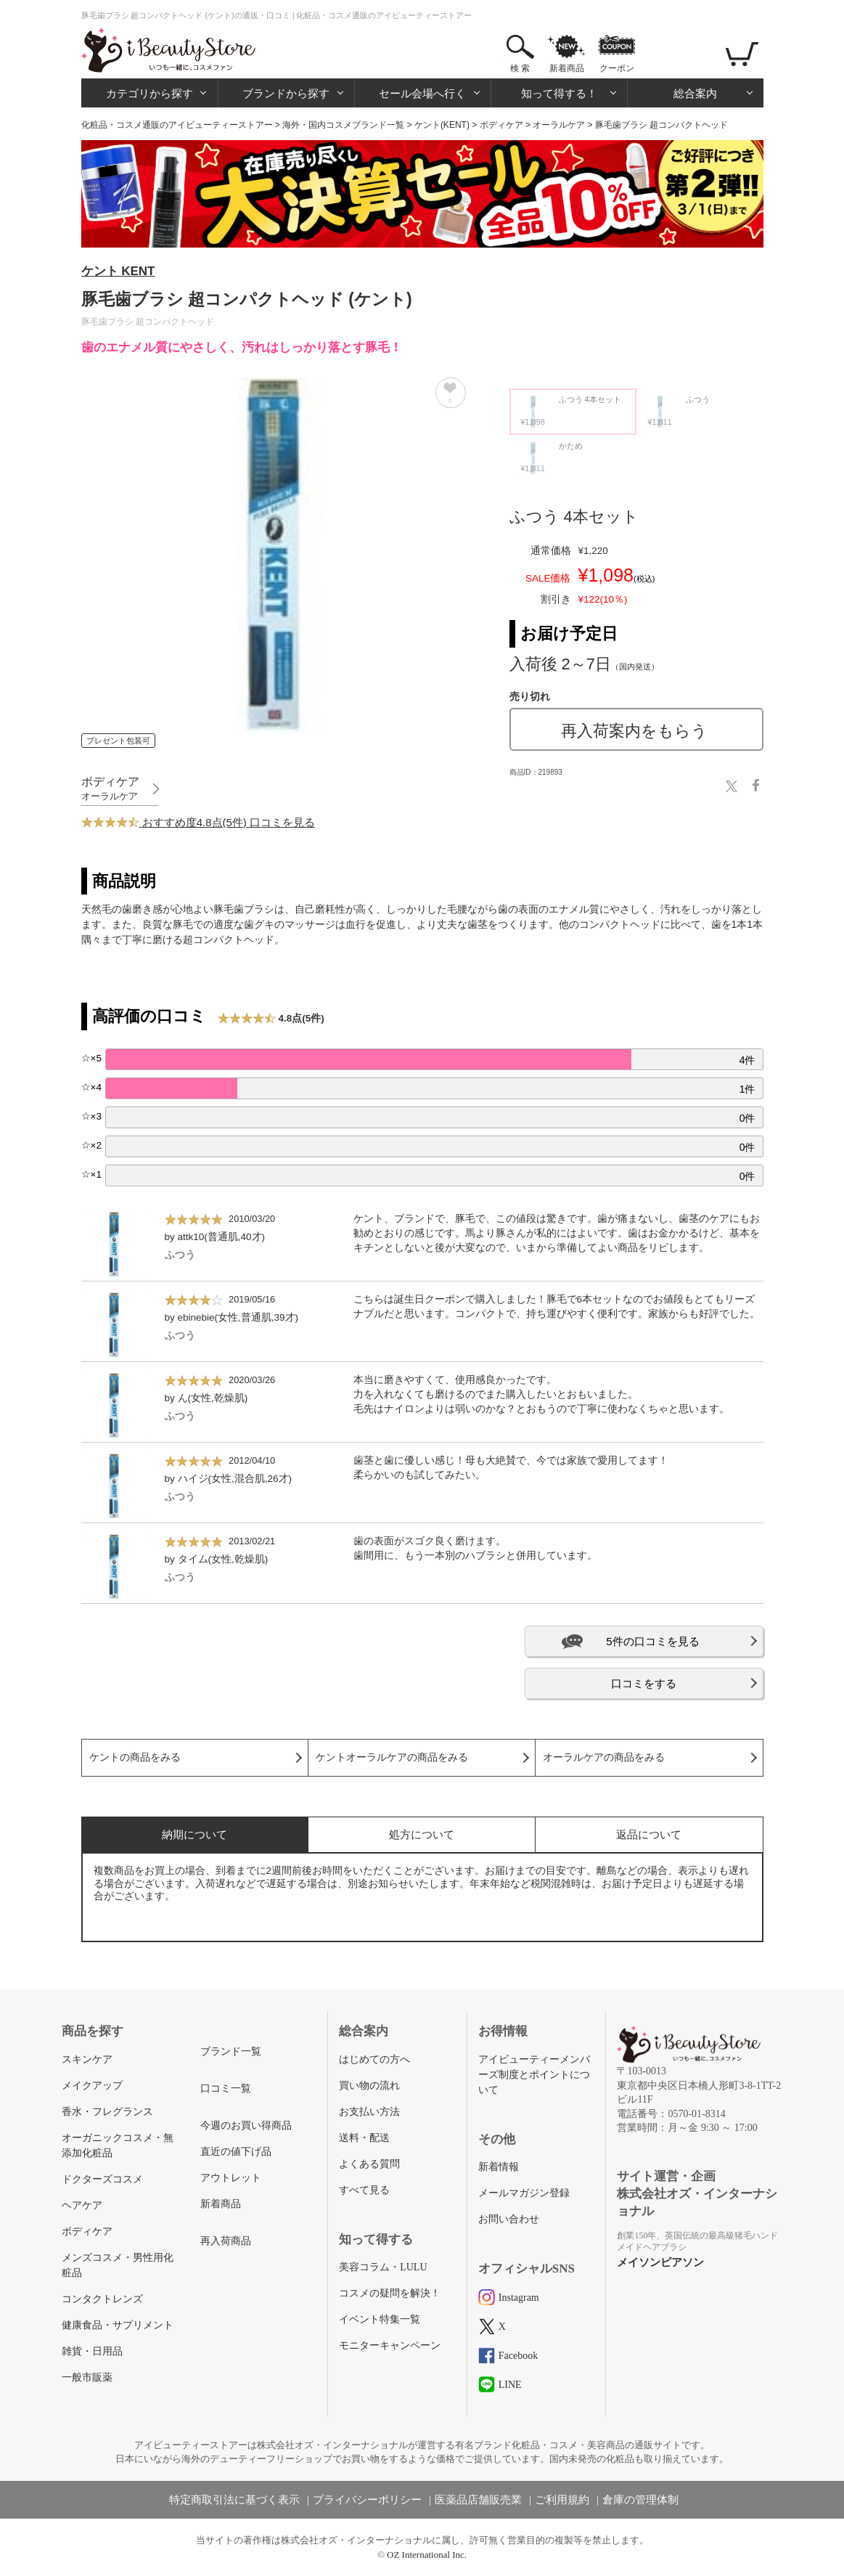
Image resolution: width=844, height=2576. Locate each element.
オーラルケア (559, 125)
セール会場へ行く (422, 93)
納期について (194, 1834)
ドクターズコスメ (102, 2179)
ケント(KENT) (442, 125)
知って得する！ (559, 93)
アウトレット (230, 2177)
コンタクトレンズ (102, 2299)
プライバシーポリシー (367, 2500)
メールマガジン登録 (524, 2193)
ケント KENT (118, 271)
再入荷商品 (225, 2240)
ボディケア (501, 125)
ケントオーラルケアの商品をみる (392, 1757)
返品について (648, 1834)
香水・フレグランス (107, 2111)
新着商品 (566, 68)
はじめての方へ (374, 2059)
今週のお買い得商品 (246, 2125)
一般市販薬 (87, 2377)
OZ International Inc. (427, 2554)
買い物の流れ (369, 2085)
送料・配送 (364, 2137)
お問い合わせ (508, 2219)
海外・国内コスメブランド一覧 (343, 125)
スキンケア (87, 2059)
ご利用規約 (562, 2500)
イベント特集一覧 (379, 2319)
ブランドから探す (285, 93)
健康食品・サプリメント (117, 2325)
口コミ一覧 (225, 2088)
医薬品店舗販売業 (478, 2500)
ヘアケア (82, 2205)
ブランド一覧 (230, 2051)
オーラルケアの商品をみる (604, 1757)
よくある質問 (369, 2164)
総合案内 (695, 93)
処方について (421, 1834)
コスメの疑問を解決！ (390, 2293)
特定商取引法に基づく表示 (234, 2500)
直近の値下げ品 (235, 2151)
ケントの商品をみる (135, 1757)
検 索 (520, 68)
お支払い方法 (369, 2111)
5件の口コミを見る (652, 1641)
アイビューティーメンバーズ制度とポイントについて (534, 2074)
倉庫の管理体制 (640, 2500)
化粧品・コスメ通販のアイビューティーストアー (177, 125)
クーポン (616, 68)
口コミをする (643, 1683)
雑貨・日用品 (92, 2351)
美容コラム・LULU (383, 2267)
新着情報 (498, 2166)
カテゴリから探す (149, 93)
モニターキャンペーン (390, 2345)
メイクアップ (92, 2085)
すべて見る (364, 2190)
